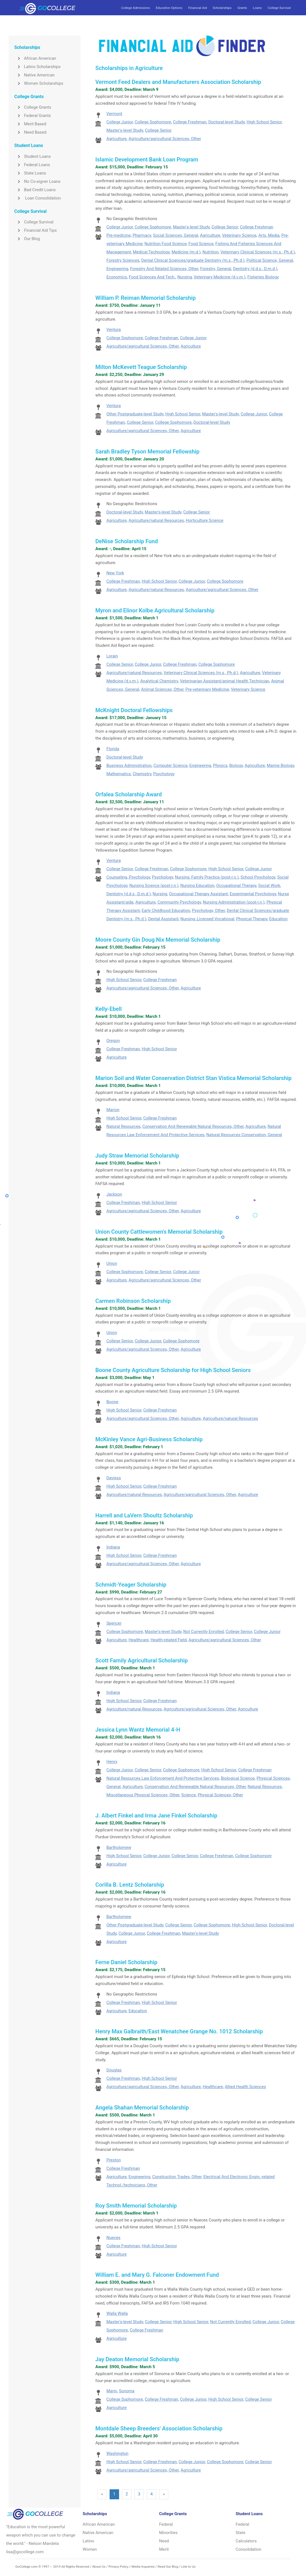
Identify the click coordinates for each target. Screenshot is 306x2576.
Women (90, 2549)
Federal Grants (32, 115)
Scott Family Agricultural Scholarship (141, 1660)
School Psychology (258, 877)
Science (188, 1794)
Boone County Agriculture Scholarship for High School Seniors (173, 1370)
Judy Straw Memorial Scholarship (137, 1155)
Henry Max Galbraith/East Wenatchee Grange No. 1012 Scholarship (179, 2031)
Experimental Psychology (253, 893)
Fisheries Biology (263, 277)
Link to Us (188, 2566)
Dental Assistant (163, 918)
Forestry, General (215, 268)
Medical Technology (151, 252)
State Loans (30, 173)
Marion (112, 1109)
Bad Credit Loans (35, 189)
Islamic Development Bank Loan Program (146, 159)
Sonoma (126, 2390)
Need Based (30, 132)
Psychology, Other (208, 910)
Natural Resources (123, 1126)
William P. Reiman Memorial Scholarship (145, 298)
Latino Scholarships (37, 66)
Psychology (164, 773)
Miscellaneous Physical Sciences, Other (142, 1794)
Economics (116, 277)
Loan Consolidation (37, 198)
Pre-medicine (118, 235)
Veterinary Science (239, 235)
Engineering (117, 268)
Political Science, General (269, 260)
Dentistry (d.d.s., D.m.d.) (255, 268)
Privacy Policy (118, 2566)
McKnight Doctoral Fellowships (134, 710)
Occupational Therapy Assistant (198, 893)
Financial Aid (197, 8)
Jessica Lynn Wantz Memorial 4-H (137, 1729)
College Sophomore (153, 121)
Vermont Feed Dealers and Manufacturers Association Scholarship (178, 82)
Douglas (114, 2070)
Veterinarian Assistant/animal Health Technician (224, 681)
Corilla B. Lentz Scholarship (129, 1884)
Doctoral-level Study (226, 121)
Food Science (201, 243)
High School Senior (264, 121)
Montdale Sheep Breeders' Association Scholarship (159, 2428)
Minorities (168, 2532)
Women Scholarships (38, 83)
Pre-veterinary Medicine (207, 689)
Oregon (113, 1040)
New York (115, 572)
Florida (112, 748)
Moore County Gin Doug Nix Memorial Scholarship (157, 939)
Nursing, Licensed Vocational (208, 918)
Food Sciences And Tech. (152, 277)
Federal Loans (32, 164)
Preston (113, 2160)
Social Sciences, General (175, 235)
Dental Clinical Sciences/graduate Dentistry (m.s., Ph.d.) (193, 260)
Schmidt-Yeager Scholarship (130, 1584)
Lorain (112, 656)
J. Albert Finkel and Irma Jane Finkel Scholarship (156, 1815)
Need (164, 2540)
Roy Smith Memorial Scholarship (136, 2205)
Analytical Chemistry (159, 681)
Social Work (269, 885)
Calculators (246, 2540)
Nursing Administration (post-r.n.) (234, 902)
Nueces (113, 2237)
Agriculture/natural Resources (156, 520)
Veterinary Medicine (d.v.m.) (219, 277)
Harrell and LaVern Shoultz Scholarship (144, 1515)
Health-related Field (168, 1639)
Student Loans (32, 156)
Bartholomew (118, 1847)
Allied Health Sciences (245, 2086)
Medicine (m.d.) (186, 252)
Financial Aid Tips (35, 230)
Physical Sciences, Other (220, 1794)
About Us (98, 2566)
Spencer (113, 1623)
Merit (164, 2549)
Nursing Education (197, 885)
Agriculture (116, 138)
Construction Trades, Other (176, 2176)
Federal (166, 2524)
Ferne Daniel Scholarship (126, 1962)
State (240, 2532)
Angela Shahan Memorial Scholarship (142, 2107)
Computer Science (170, 765)
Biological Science (238, 1778)
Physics (220, 765)
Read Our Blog (168, 2566)
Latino (88, 2540)
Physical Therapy (251, 918)
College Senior (158, 130)
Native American (34, 75)
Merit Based (30, 123)
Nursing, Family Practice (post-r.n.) (207, 877)
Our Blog (27, 238)
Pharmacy (142, 235)
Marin (111, 2390)
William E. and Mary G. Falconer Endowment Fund (157, 2274)
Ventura (113, 329)
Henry (111, 1761)
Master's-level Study (124, 130)
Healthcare (139, 1639)
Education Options (169, 8)
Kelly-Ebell (108, 1009)
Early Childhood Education (166, 910)
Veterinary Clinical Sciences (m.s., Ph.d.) (257, 252)
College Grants (32, 107)
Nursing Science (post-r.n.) (154, 885)
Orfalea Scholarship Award (128, 794)
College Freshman (189, 121)
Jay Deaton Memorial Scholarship (137, 2359)
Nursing (184, 277)
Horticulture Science (204, 520)
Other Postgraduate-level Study (134, 414)
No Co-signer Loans (37, 181)
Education (278, 918)
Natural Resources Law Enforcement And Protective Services (162, 1778)
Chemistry (142, 773)
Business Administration (128, 765)
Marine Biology (280, 765)
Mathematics (118, 773)
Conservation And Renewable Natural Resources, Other (193, 1126)
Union (111, 1263)
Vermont (114, 113)
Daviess (113, 1477)
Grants (242, 8)
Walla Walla (117, 2313)
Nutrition (211, 252)
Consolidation (248, 2549)
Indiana (113, 1547)
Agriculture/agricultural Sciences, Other (165, 138)
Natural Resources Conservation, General (244, 1134)
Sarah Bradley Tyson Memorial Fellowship (147, 451)
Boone (112, 1401)
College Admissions (135, 8)
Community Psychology (179, 902)
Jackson (114, 1194)
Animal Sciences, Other (162, 689)
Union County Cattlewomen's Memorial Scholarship (159, 1231)
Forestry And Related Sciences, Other (164, 268)
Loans (257, 8)
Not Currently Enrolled (203, 1631)
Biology (236, 765)
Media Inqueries (143, 2566)
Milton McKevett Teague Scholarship (141, 367)
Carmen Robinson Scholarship (133, 1301)
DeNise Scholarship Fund (126, 541)
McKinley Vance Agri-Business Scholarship (149, 1439)
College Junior (119, 121)
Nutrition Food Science (165, 243)
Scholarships (222, 8)
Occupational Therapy (236, 885)
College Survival (279, 8)
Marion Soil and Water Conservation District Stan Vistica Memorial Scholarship (193, 1078)
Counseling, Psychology (128, 877)
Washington (117, 2453)
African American (35, 58)
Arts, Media (269, 235)
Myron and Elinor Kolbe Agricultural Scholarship (154, 610)
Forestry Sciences (122, 260)
